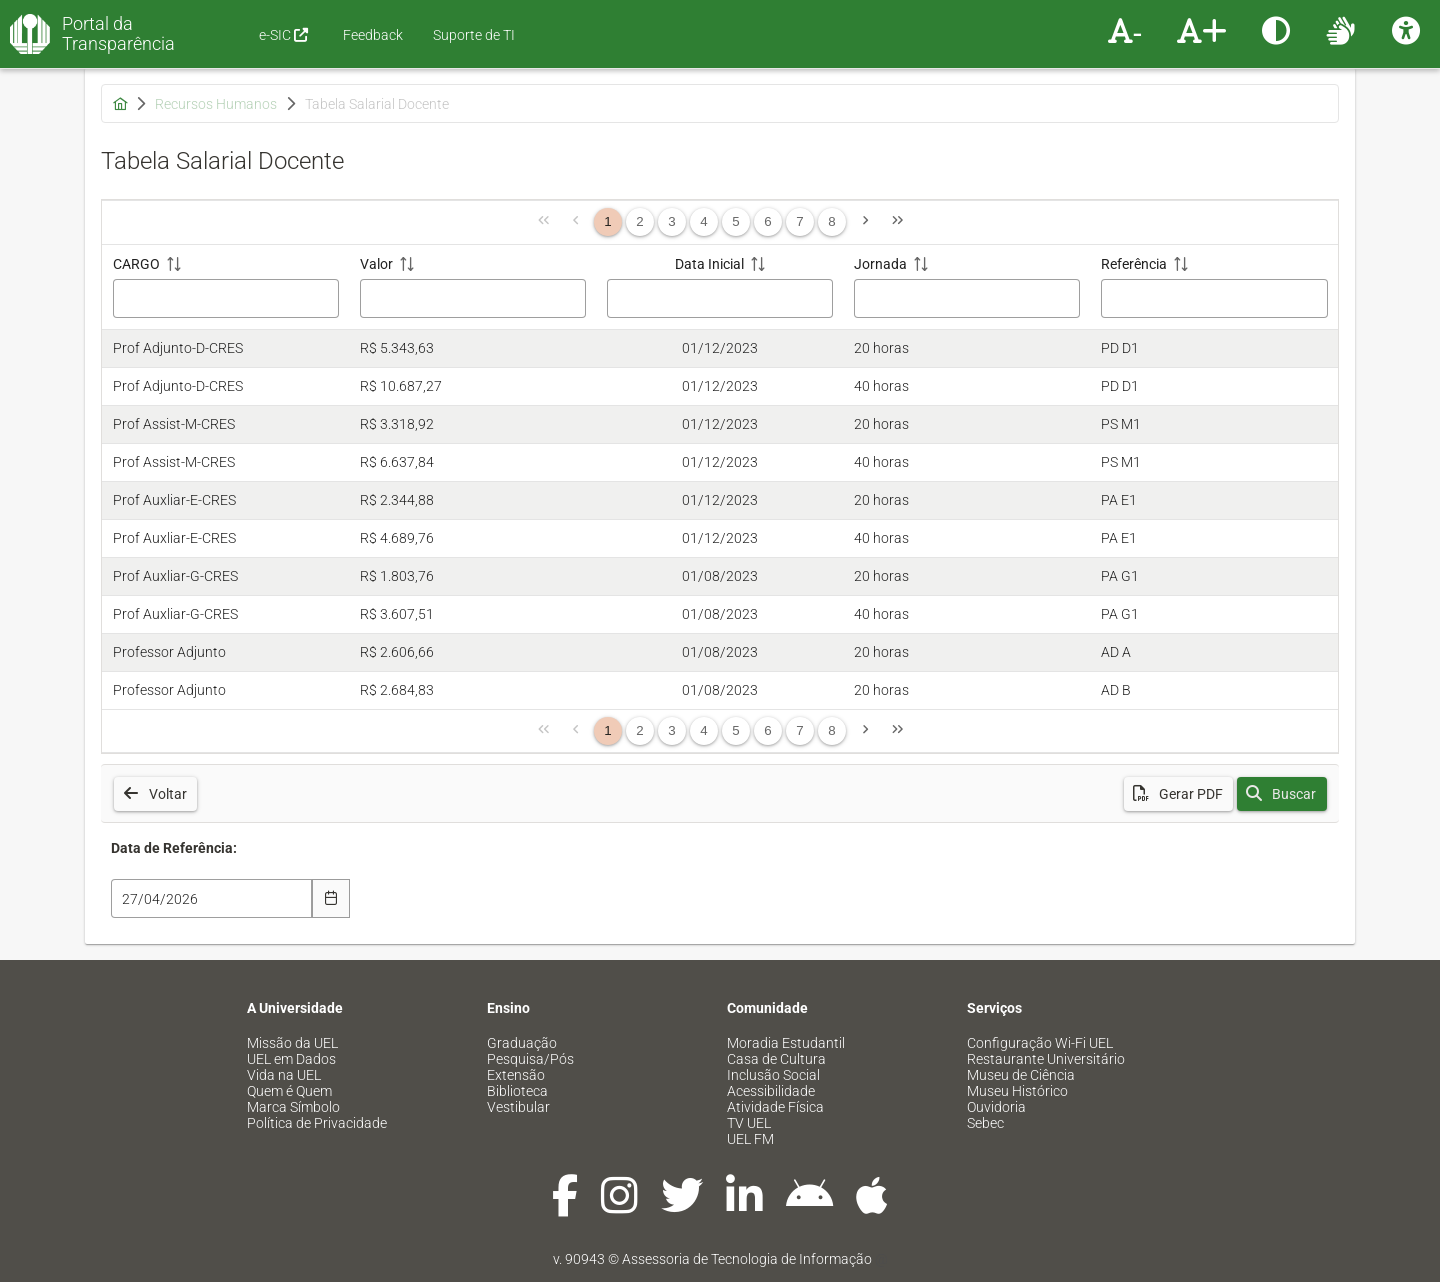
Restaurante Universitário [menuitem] (1046, 1059)
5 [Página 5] (735, 221)
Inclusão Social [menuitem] (773, 1075)
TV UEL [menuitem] (749, 1123)
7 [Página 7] (799, 221)
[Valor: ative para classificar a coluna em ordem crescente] (472, 287)
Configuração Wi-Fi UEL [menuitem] (1040, 1043)
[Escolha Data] (331, 898)
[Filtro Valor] (473, 298)
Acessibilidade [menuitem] (771, 1091)
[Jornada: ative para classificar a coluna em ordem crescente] (967, 287)
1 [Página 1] (607, 221)
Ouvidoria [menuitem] (996, 1107)
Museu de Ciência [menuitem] (1021, 1075)
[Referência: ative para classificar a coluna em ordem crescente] (1214, 287)
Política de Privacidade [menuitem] (317, 1123)
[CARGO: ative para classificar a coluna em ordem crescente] (225, 287)
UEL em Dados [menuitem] (291, 1059)
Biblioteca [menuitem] (517, 1091)
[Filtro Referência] (1214, 298)
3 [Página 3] (671, 221)
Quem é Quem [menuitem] (289, 1091)
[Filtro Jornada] (967, 298)
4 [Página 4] (703, 221)
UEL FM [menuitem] (750, 1139)
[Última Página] (897, 222)
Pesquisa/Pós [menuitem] (530, 1059)
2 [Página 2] (639, 221)
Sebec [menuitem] (985, 1123)
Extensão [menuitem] (516, 1075)
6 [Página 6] (767, 221)
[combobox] (211, 898)
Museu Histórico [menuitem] (1017, 1091)
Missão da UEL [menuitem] (292, 1043)
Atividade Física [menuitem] (775, 1107)
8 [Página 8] (831, 221)
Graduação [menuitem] (522, 1043)
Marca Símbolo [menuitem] (293, 1107)
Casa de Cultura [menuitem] (776, 1059)
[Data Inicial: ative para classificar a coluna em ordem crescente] (719, 287)
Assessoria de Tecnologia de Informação (747, 1259)
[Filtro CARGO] (226, 298)
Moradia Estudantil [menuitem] (786, 1043)
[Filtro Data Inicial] (720, 298)
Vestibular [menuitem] (518, 1107)
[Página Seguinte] (865, 222)
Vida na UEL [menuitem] (284, 1075)
